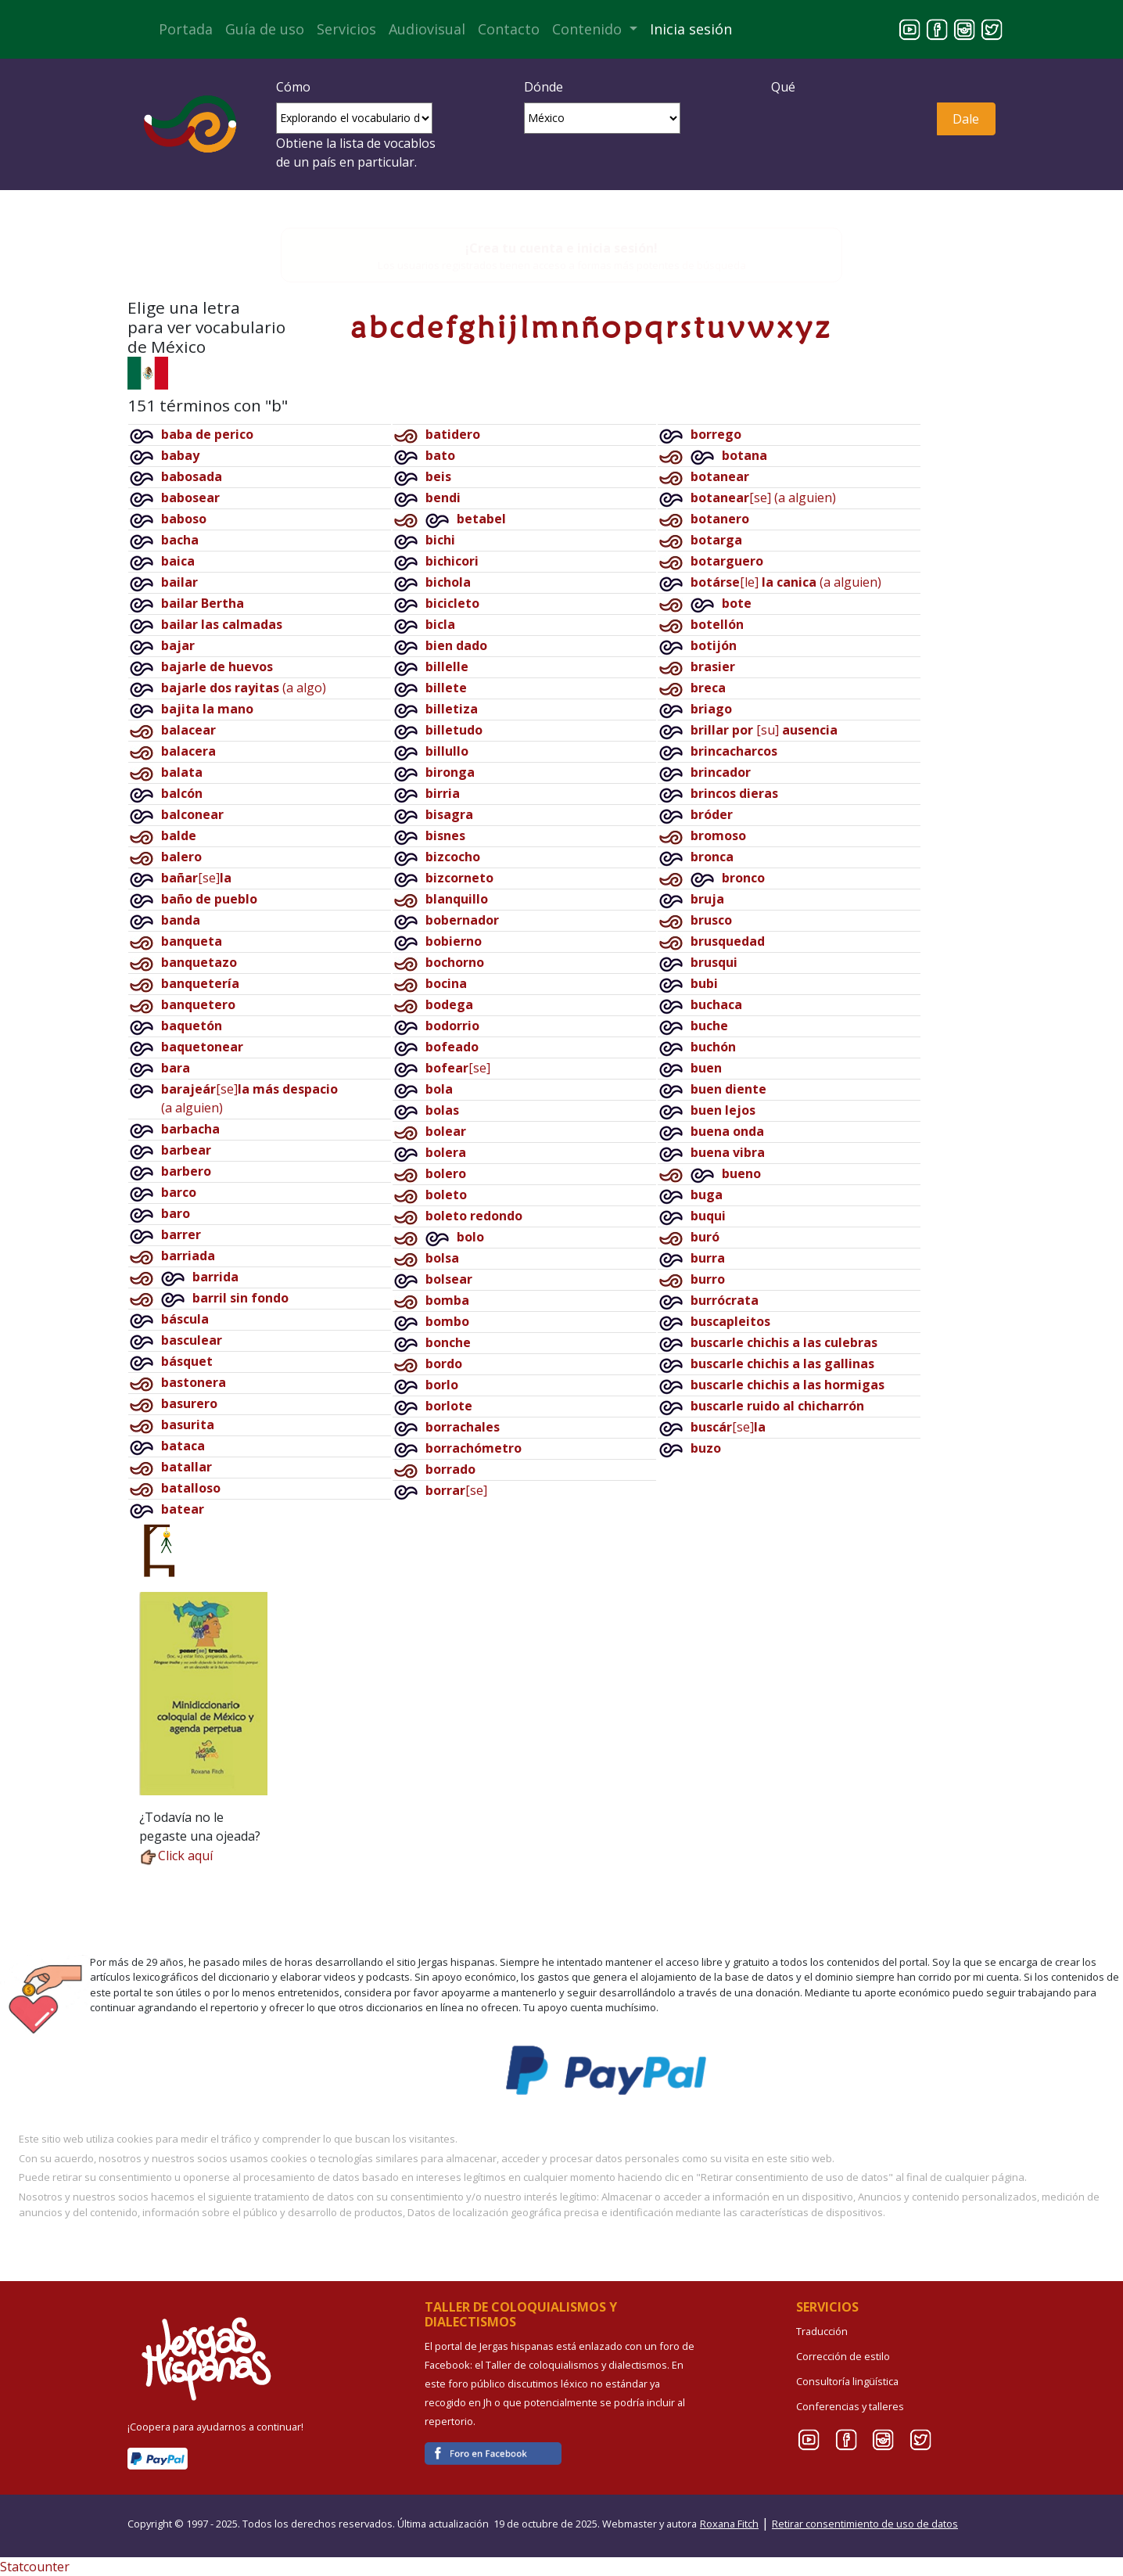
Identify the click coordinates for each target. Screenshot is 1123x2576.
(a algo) (243, 687)
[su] (764, 729)
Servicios (346, 29)
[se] (196, 877)
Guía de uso (264, 29)
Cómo (293, 86)
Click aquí (176, 1855)
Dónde (543, 86)
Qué (783, 86)
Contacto (509, 29)
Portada (186, 29)
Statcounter (35, 2566)
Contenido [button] (589, 29)
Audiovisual (427, 29)
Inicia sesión (691, 29)
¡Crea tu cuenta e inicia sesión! (561, 248)
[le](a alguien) (786, 582)
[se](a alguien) (763, 497)
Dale (966, 119)
